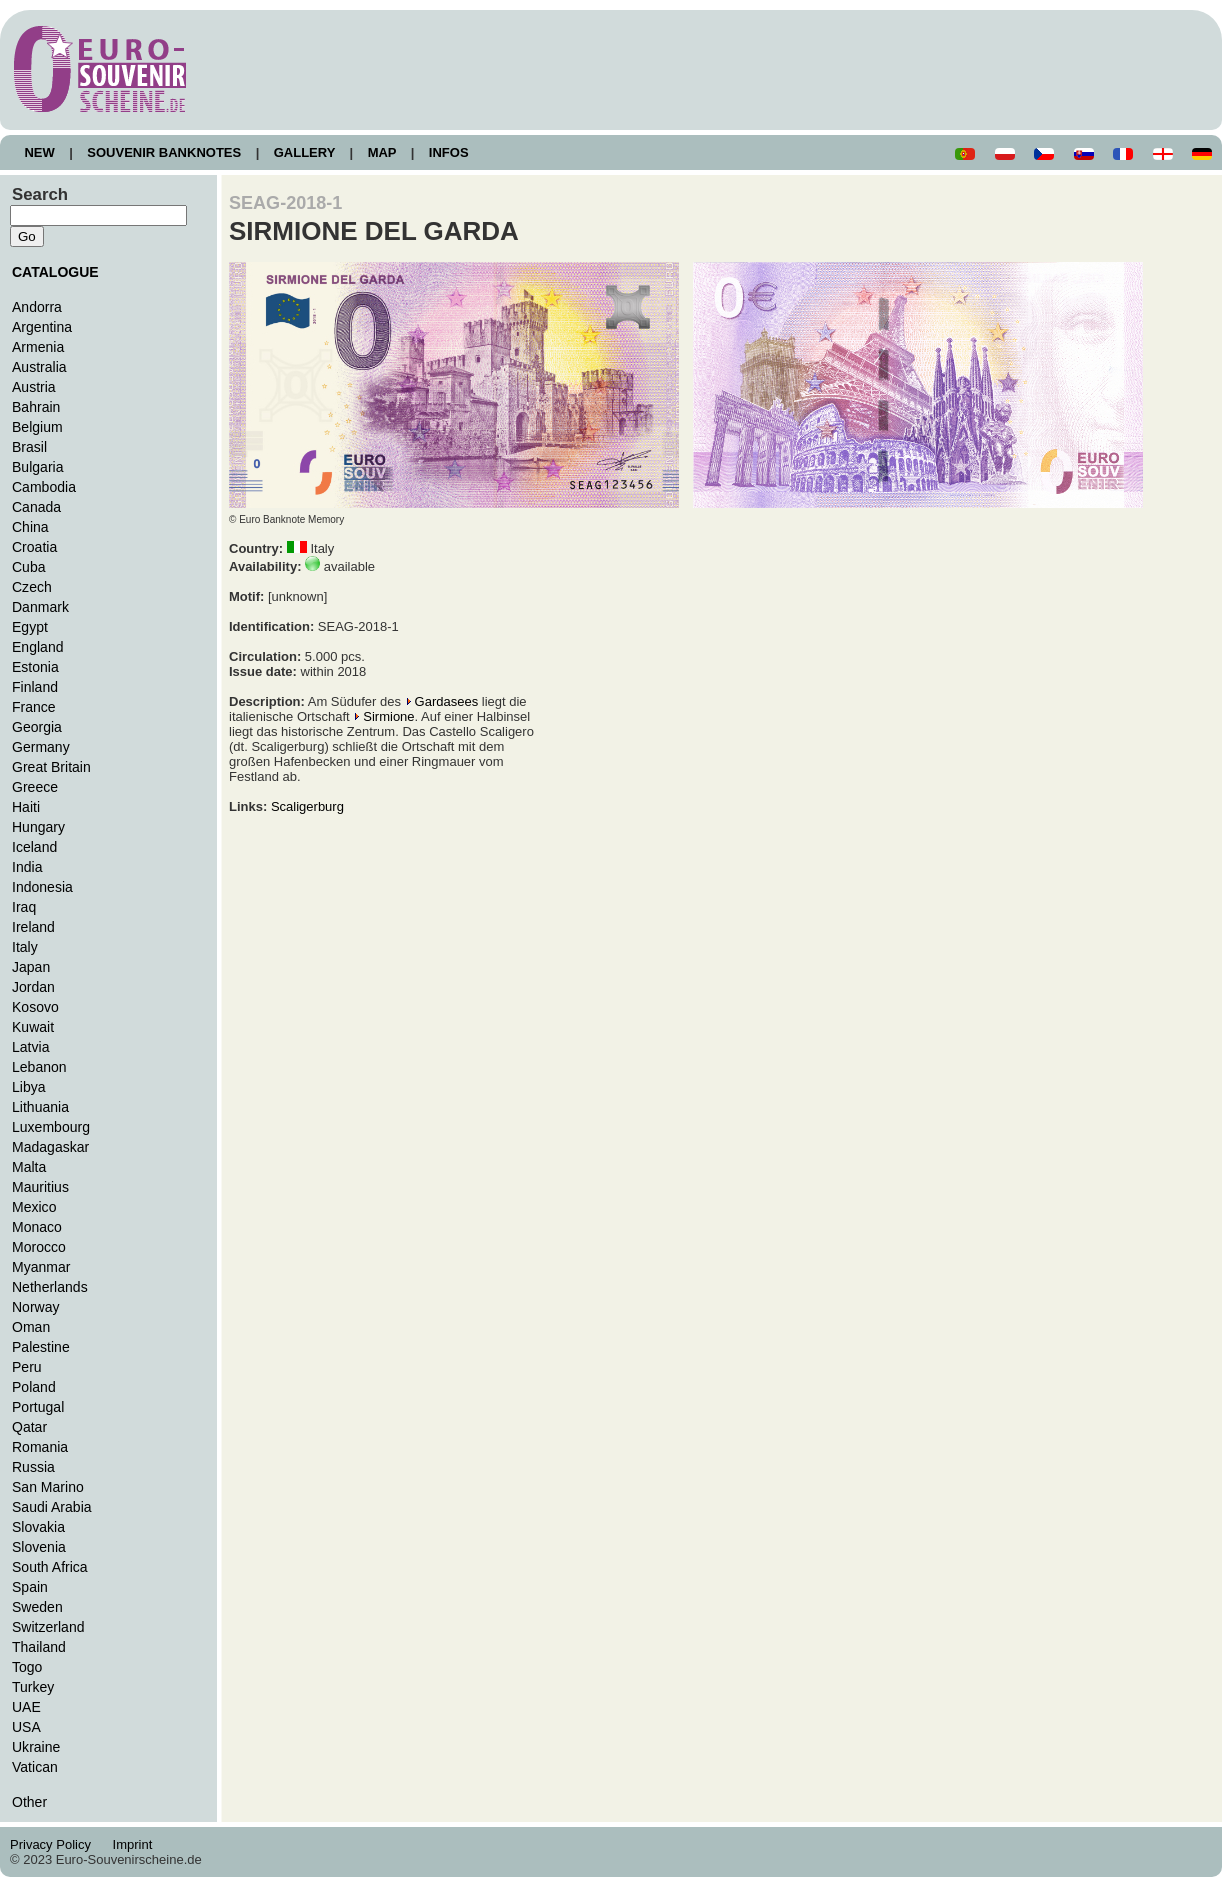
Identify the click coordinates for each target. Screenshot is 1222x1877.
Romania (40, 1447)
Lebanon (39, 1067)
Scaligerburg (307, 806)
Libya (29, 1087)
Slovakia (38, 1527)
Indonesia (42, 887)
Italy (25, 947)
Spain (30, 1587)
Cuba (29, 567)
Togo (27, 1667)
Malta (29, 1167)
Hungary (38, 827)
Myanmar (41, 1267)
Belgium (37, 427)
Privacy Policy (56, 1844)
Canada (36, 507)
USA (26, 1727)
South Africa (50, 1567)
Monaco (37, 1227)
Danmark (40, 607)
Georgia (37, 727)
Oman (31, 1327)
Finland (35, 687)
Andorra (37, 307)
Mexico (34, 1207)
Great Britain (51, 767)
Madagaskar (50, 1147)
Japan (31, 967)
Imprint (135, 1844)
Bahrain (36, 407)
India (27, 867)
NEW (39, 152)
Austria (34, 387)
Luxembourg (51, 1127)
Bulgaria (37, 467)
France (34, 707)
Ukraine (36, 1747)
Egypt (30, 627)
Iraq (24, 907)
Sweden (37, 1607)
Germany (41, 747)
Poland (34, 1387)
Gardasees (447, 701)
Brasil (29, 447)
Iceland (34, 847)
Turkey (33, 1687)
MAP (382, 152)
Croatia (34, 547)
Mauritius (40, 1187)
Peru (27, 1367)
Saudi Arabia (52, 1507)
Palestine (41, 1347)
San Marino (48, 1487)
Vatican (35, 1767)
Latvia (30, 1047)
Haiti (26, 807)
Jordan (33, 987)
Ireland (33, 927)
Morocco (39, 1247)
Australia (39, 367)
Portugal (38, 1407)
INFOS (448, 152)
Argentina (42, 327)
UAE (26, 1707)
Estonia (35, 667)
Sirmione (388, 716)
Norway (36, 1307)
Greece (35, 787)
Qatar (29, 1427)
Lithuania (40, 1107)
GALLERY (304, 152)
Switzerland (48, 1627)
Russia (33, 1467)
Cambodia (44, 487)
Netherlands (50, 1287)
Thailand (39, 1647)
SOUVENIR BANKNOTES (164, 152)
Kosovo (35, 1007)
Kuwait (33, 1027)
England (37, 647)
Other (29, 1802)
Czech (32, 587)
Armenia (38, 347)
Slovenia (39, 1547)
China (30, 527)
